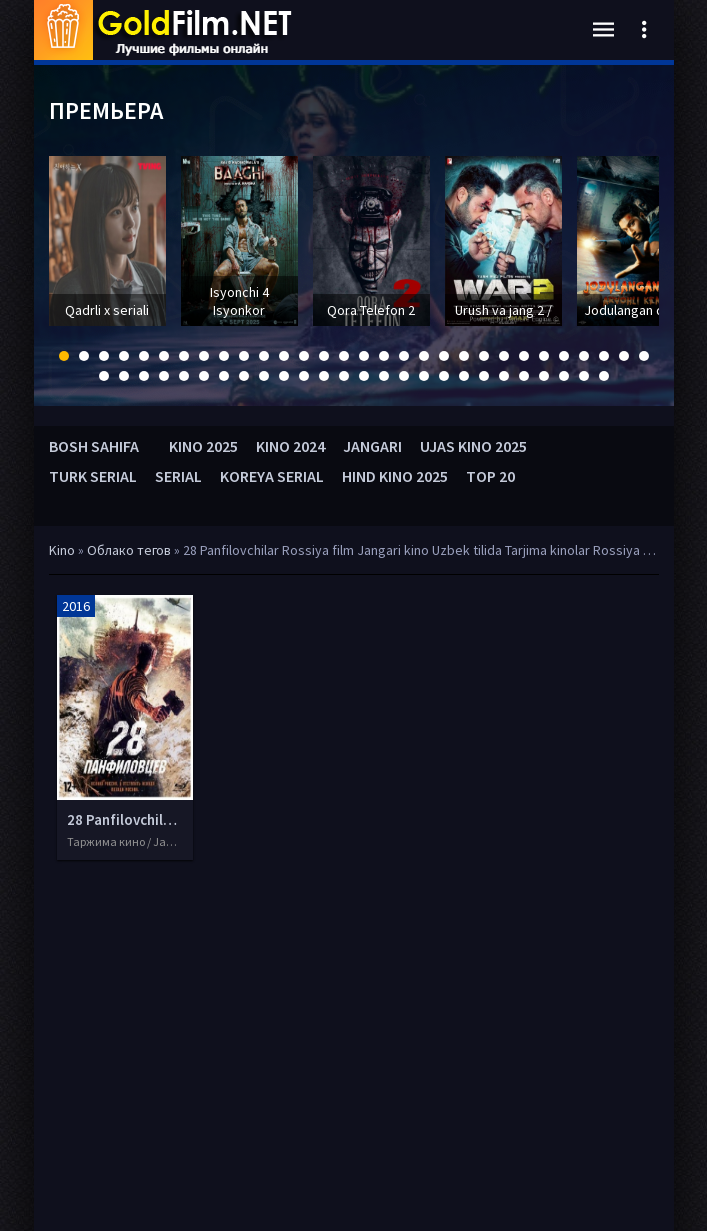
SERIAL (178, 476)
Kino (62, 550)
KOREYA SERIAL (272, 476)
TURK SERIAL (93, 476)
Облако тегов (129, 550)
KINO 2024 (290, 446)
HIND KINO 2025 (395, 476)
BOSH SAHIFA (94, 446)
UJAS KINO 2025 (473, 446)
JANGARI (372, 446)
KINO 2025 (203, 446)
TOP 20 (490, 476)
